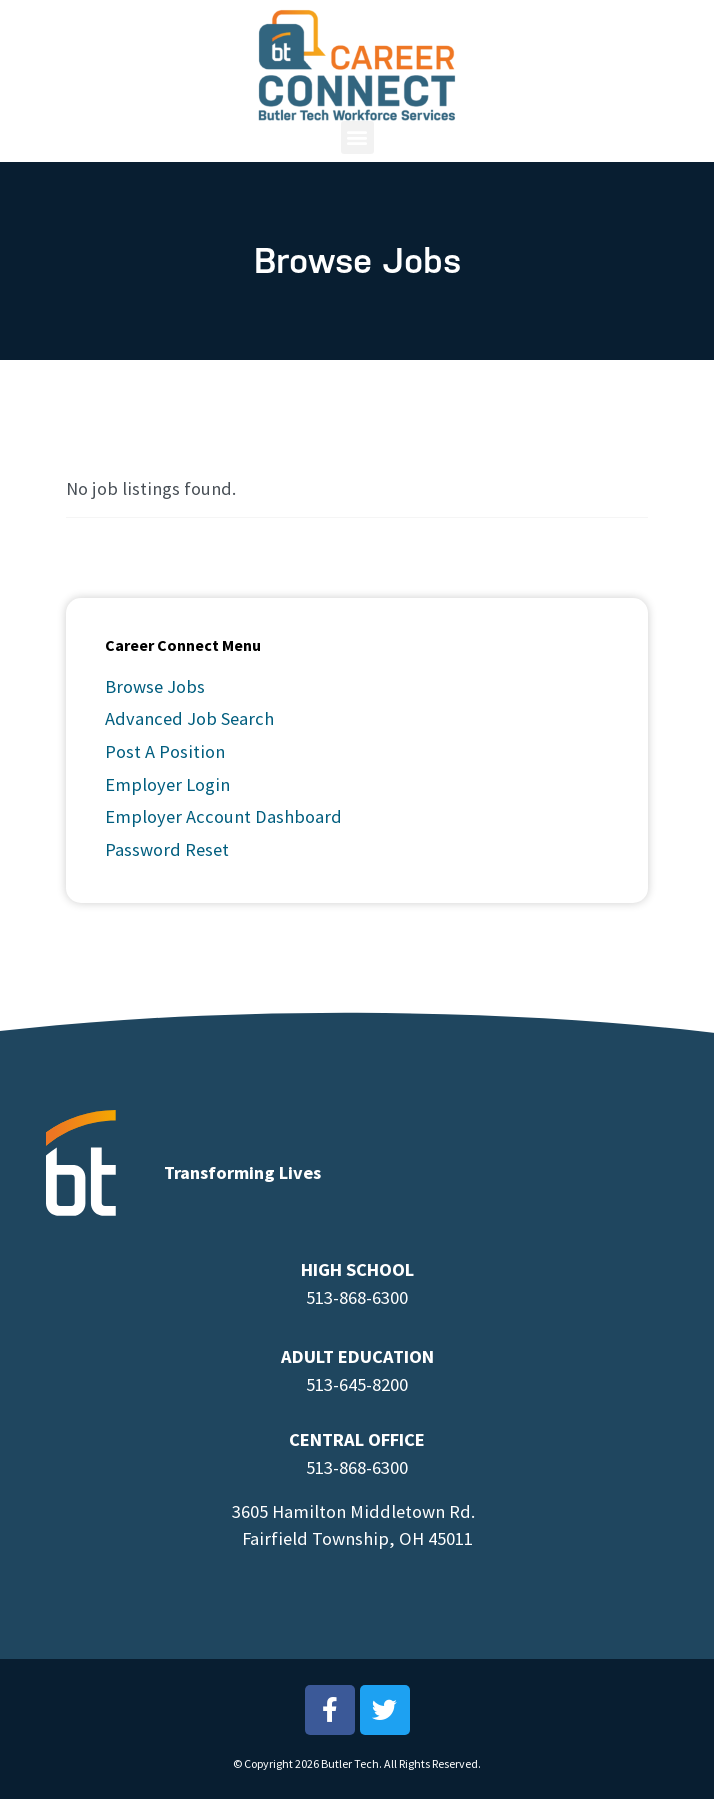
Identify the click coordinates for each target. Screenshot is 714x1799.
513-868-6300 (357, 1297)
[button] (357, 128)
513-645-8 (343, 1384)
